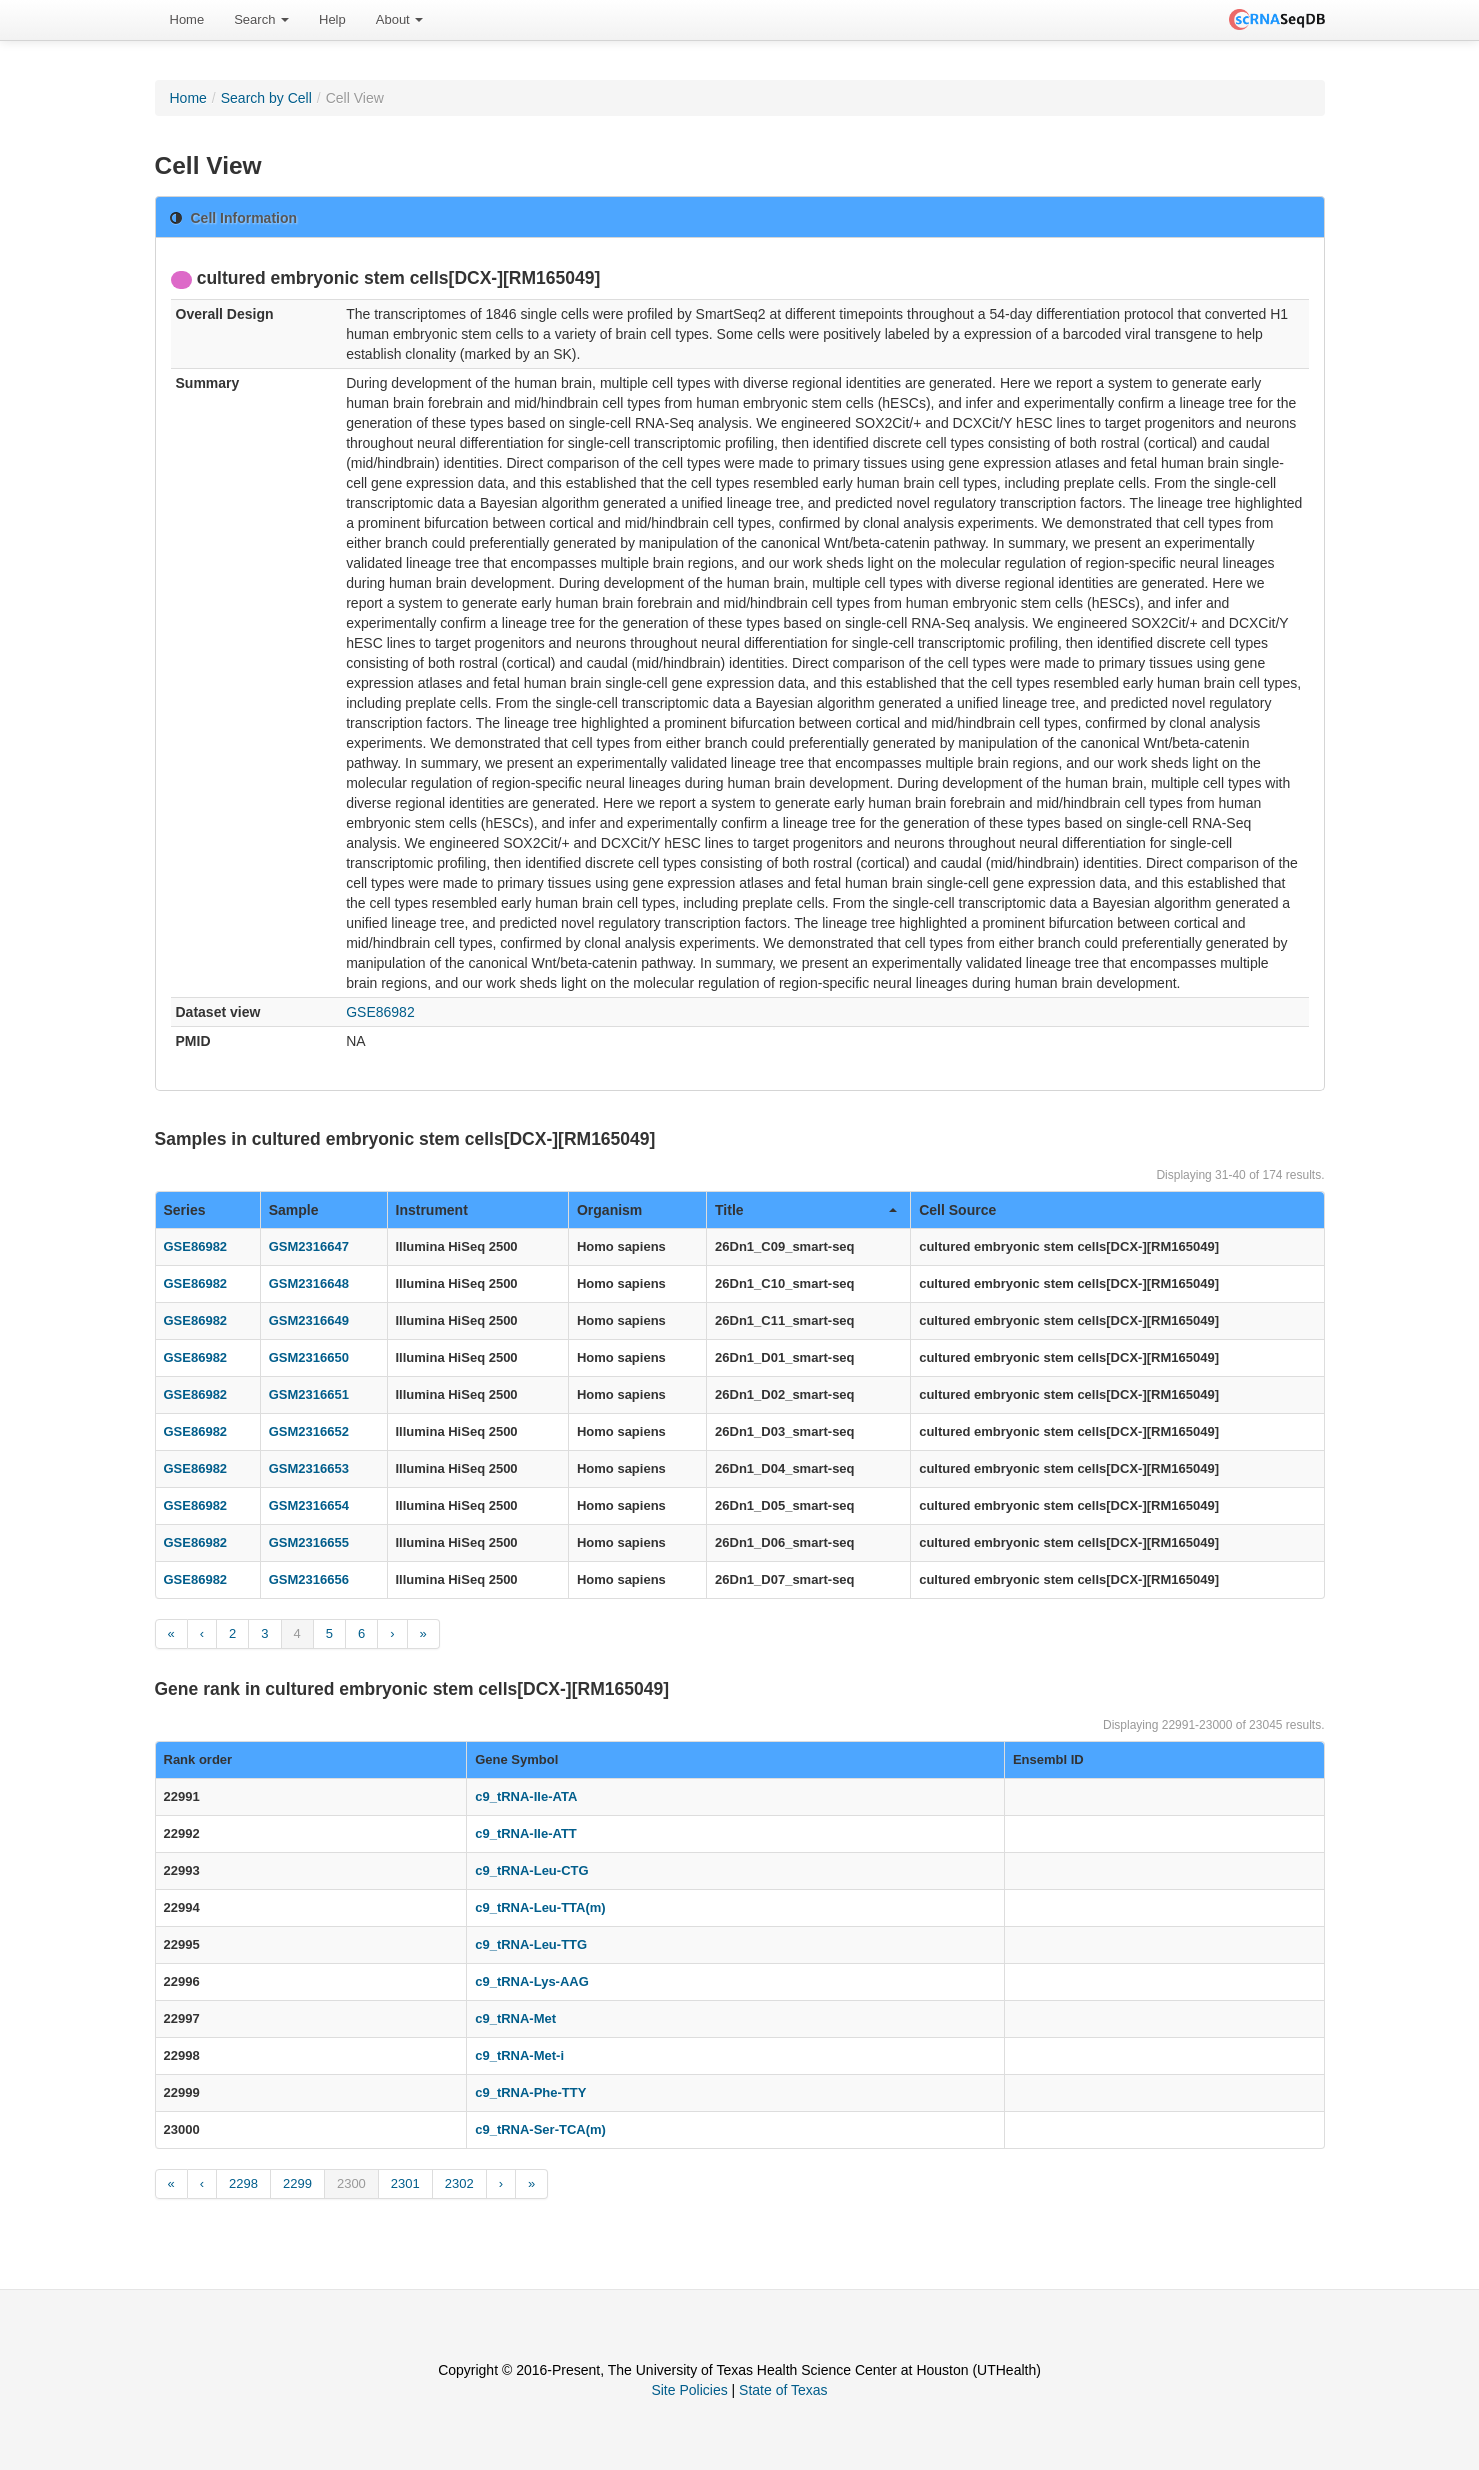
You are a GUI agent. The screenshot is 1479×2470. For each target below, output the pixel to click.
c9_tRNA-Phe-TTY (530, 2092)
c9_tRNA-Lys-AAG (532, 1981)
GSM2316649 (309, 1320)
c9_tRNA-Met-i (519, 2055)
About (400, 19)
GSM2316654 (309, 1505)
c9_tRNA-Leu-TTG (531, 1944)
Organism (609, 1210)
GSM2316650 (309, 1357)
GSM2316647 (309, 1246)
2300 (351, 2183)
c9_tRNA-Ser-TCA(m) (540, 2129)
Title (806, 1210)
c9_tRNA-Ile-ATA (526, 1796)
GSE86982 (380, 1012)
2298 (243, 2183)
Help (332, 19)
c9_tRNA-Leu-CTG (531, 1870)
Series (185, 1210)
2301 (405, 2183)
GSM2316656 (309, 1579)
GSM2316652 (309, 1431)
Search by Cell (266, 98)
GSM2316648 (309, 1283)
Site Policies (689, 2390)
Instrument (432, 1210)
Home (187, 19)
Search (261, 19)
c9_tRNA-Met (515, 2018)
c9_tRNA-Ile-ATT (526, 1833)
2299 (297, 2183)
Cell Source (957, 1210)
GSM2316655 (309, 1542)
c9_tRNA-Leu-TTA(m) (540, 1907)
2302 (459, 2183)
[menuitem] (187, 20)
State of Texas (783, 2390)
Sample (294, 1210)
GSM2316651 (309, 1394)
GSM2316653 (309, 1468)
